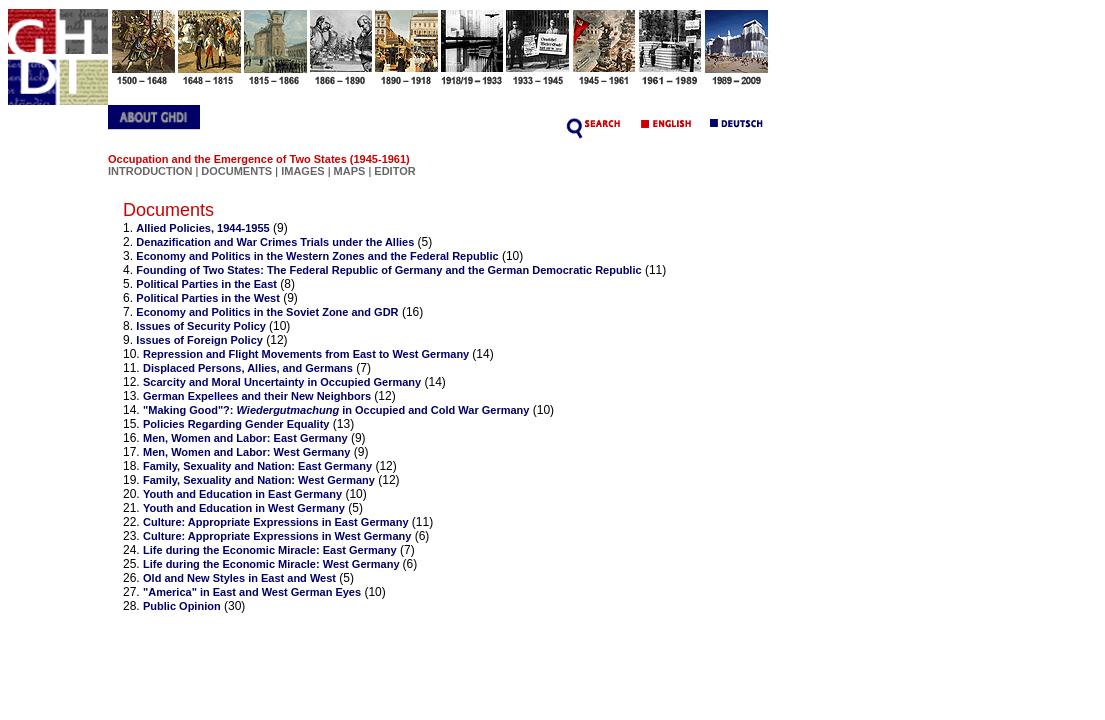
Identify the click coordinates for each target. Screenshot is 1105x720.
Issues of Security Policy (202, 326)
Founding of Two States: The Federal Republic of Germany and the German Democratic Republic (388, 270)
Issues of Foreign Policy (199, 340)
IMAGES (302, 171)
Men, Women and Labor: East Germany (245, 438)
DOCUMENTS (236, 171)
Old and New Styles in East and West (239, 578)
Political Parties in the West (207, 298)
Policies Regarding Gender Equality (236, 424)
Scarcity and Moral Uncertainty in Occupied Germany (282, 382)
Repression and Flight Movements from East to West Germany (307, 354)
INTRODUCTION (150, 171)
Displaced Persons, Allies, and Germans (248, 368)
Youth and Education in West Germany (244, 508)
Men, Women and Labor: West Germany (246, 452)
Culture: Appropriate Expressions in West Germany (277, 536)
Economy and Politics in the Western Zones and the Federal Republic (317, 256)
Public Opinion (182, 606)
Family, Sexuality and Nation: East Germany (257, 466)
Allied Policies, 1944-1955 (202, 228)
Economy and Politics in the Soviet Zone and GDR (267, 312)
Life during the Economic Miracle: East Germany (270, 550)
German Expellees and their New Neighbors (257, 396)
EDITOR (394, 171)
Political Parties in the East (206, 284)
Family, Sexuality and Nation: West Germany (259, 480)
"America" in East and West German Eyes (252, 592)
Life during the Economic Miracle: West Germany (273, 564)
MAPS (350, 171)
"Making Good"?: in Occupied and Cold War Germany (336, 410)
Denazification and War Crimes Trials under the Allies (275, 242)
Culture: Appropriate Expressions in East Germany (276, 522)
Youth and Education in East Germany (242, 494)
